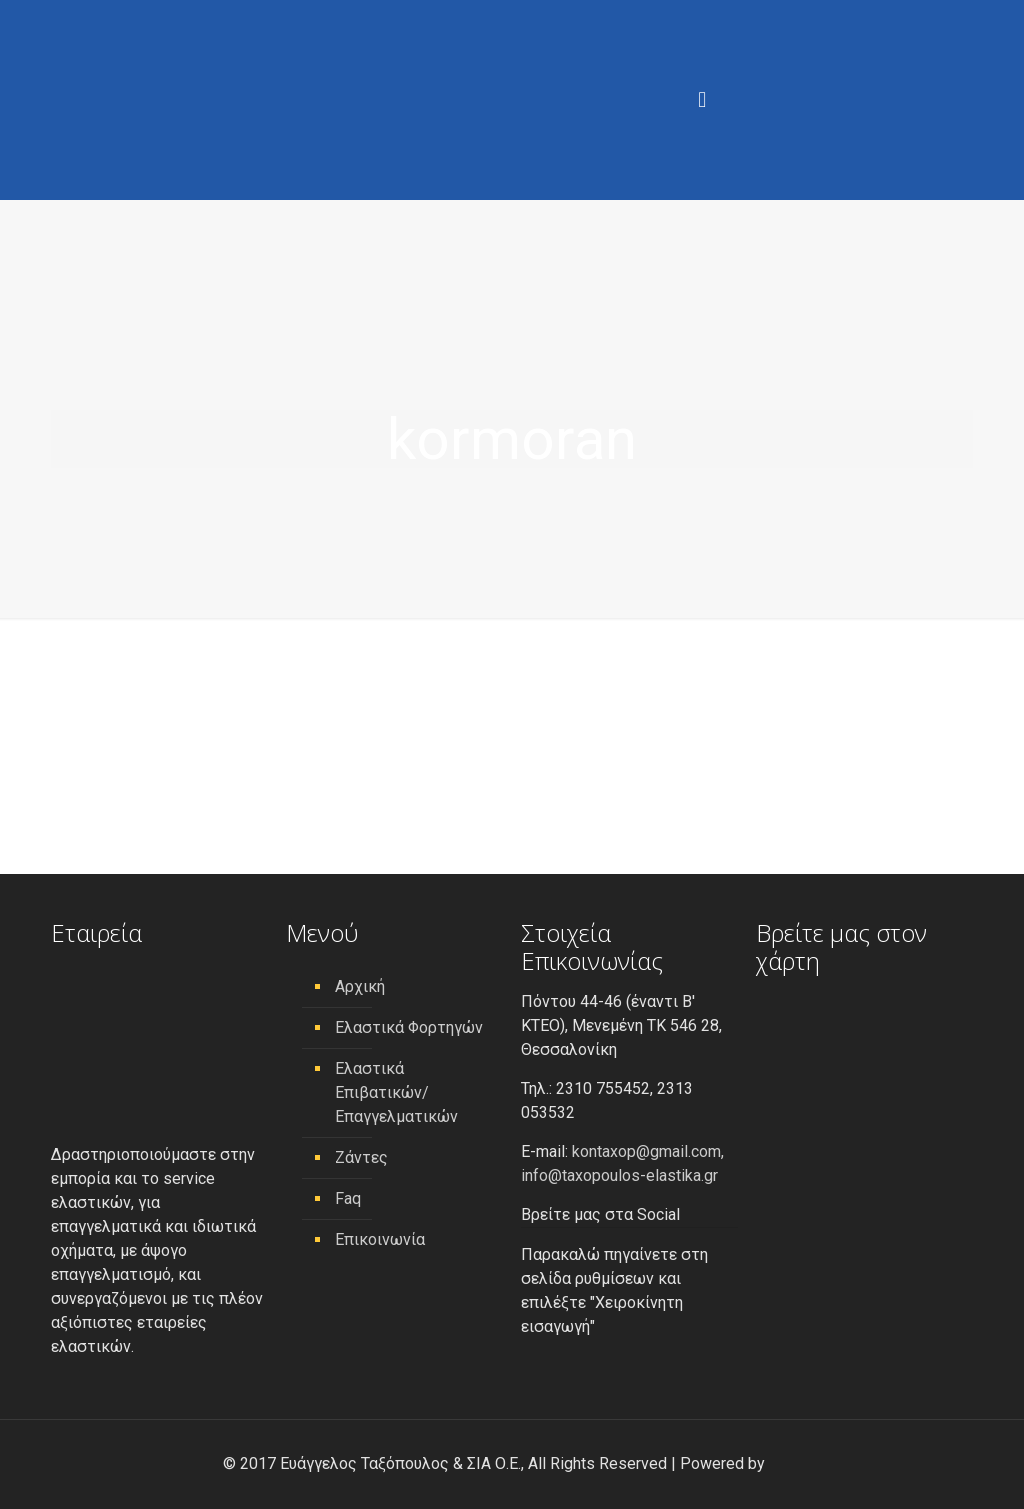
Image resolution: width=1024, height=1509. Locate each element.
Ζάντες (361, 1157)
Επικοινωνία (380, 1239)
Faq (348, 1198)
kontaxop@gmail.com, (648, 1151)
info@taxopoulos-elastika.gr (619, 1175)
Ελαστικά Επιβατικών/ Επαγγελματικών (396, 1092)
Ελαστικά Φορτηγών (409, 1027)
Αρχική (360, 986)
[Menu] (702, 100)
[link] (785, 1463)
